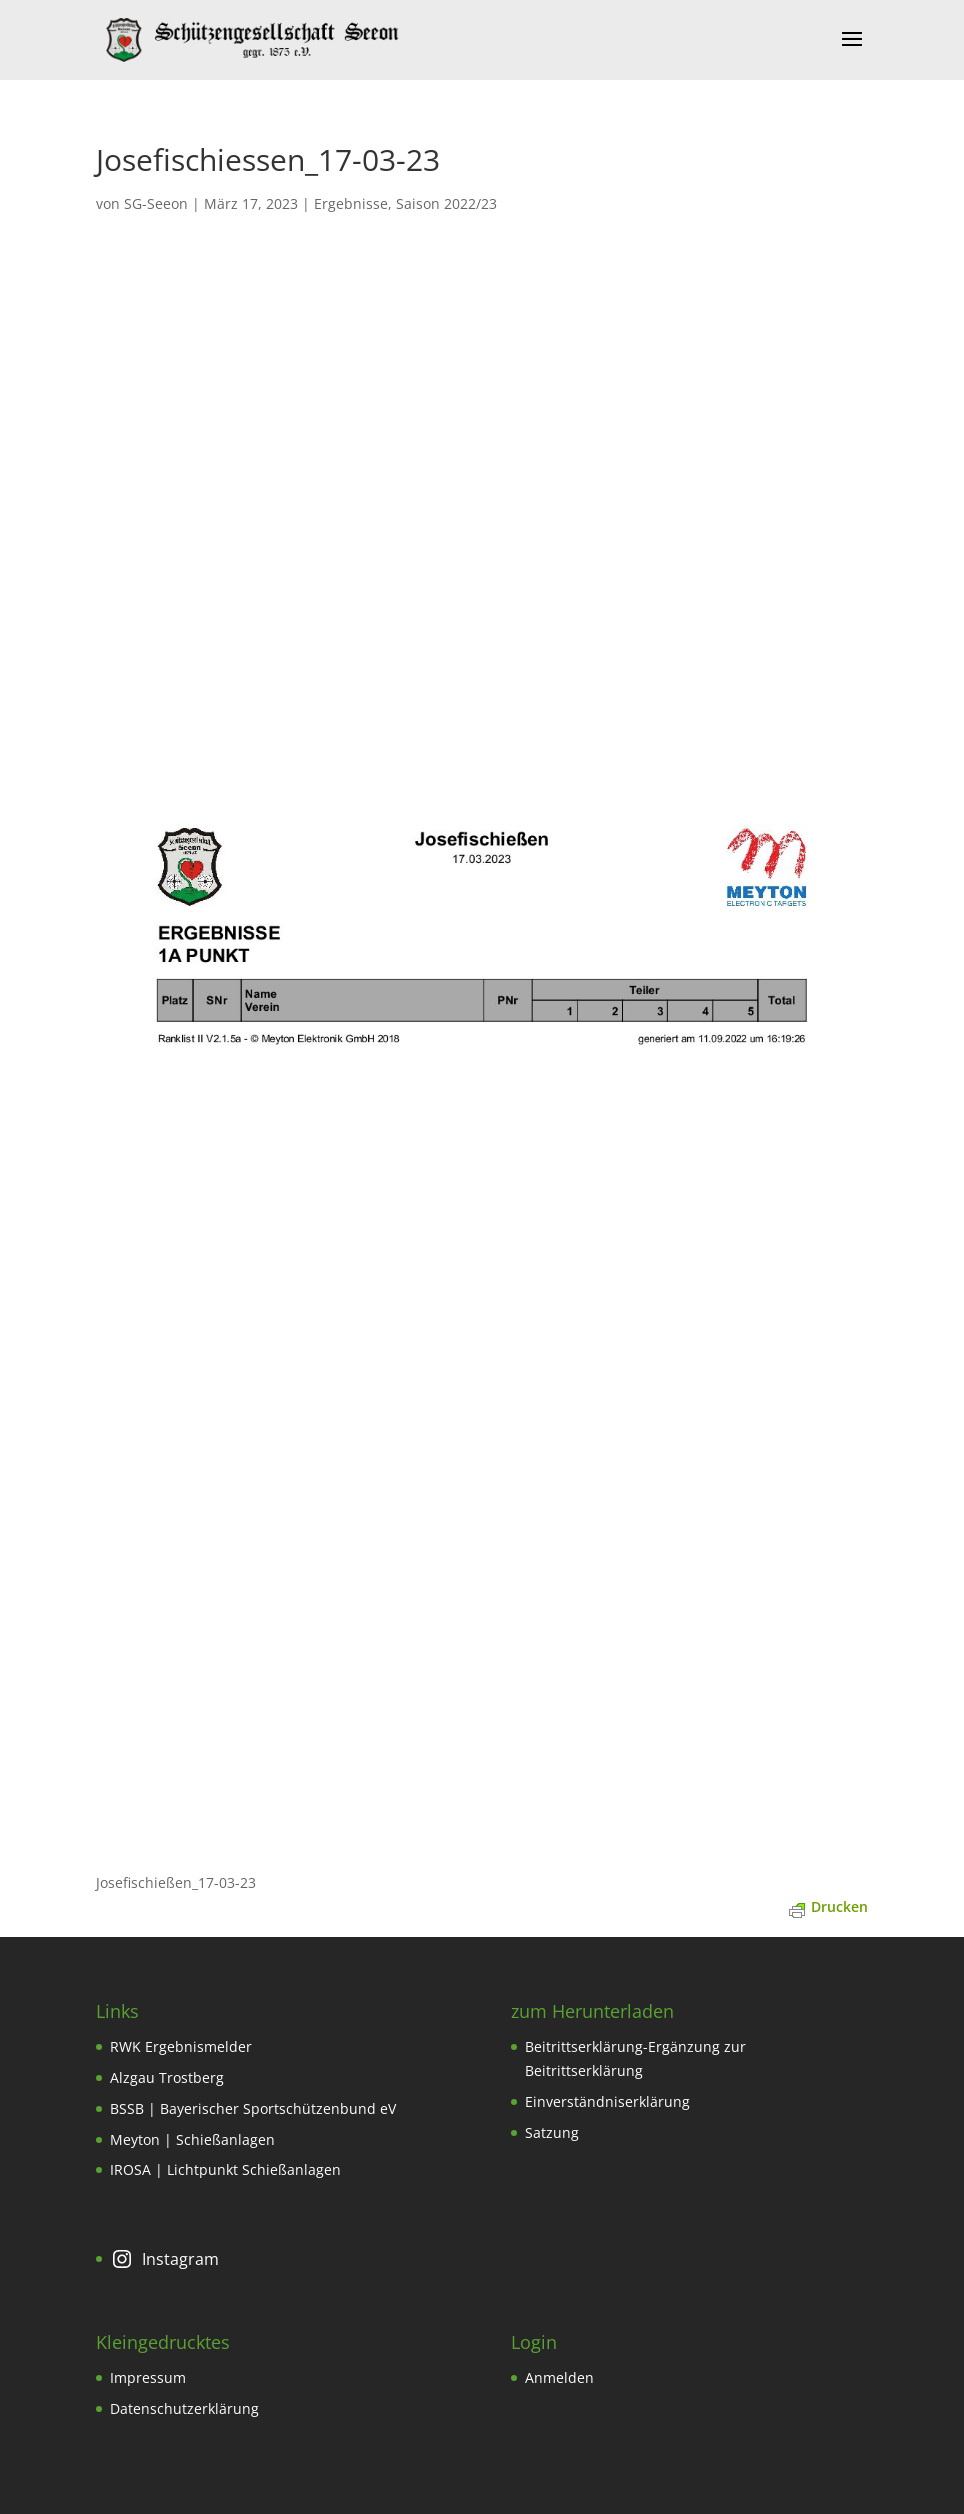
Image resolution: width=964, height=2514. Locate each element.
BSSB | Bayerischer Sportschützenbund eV (253, 2108)
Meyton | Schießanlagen (192, 2139)
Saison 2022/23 (446, 203)
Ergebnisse (351, 203)
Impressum (148, 2377)
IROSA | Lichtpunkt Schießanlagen (225, 2169)
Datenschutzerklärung (184, 2408)
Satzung (552, 2132)
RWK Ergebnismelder (181, 2046)
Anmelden (559, 2377)
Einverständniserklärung (607, 2101)
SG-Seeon (156, 203)
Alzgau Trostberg (167, 2077)
